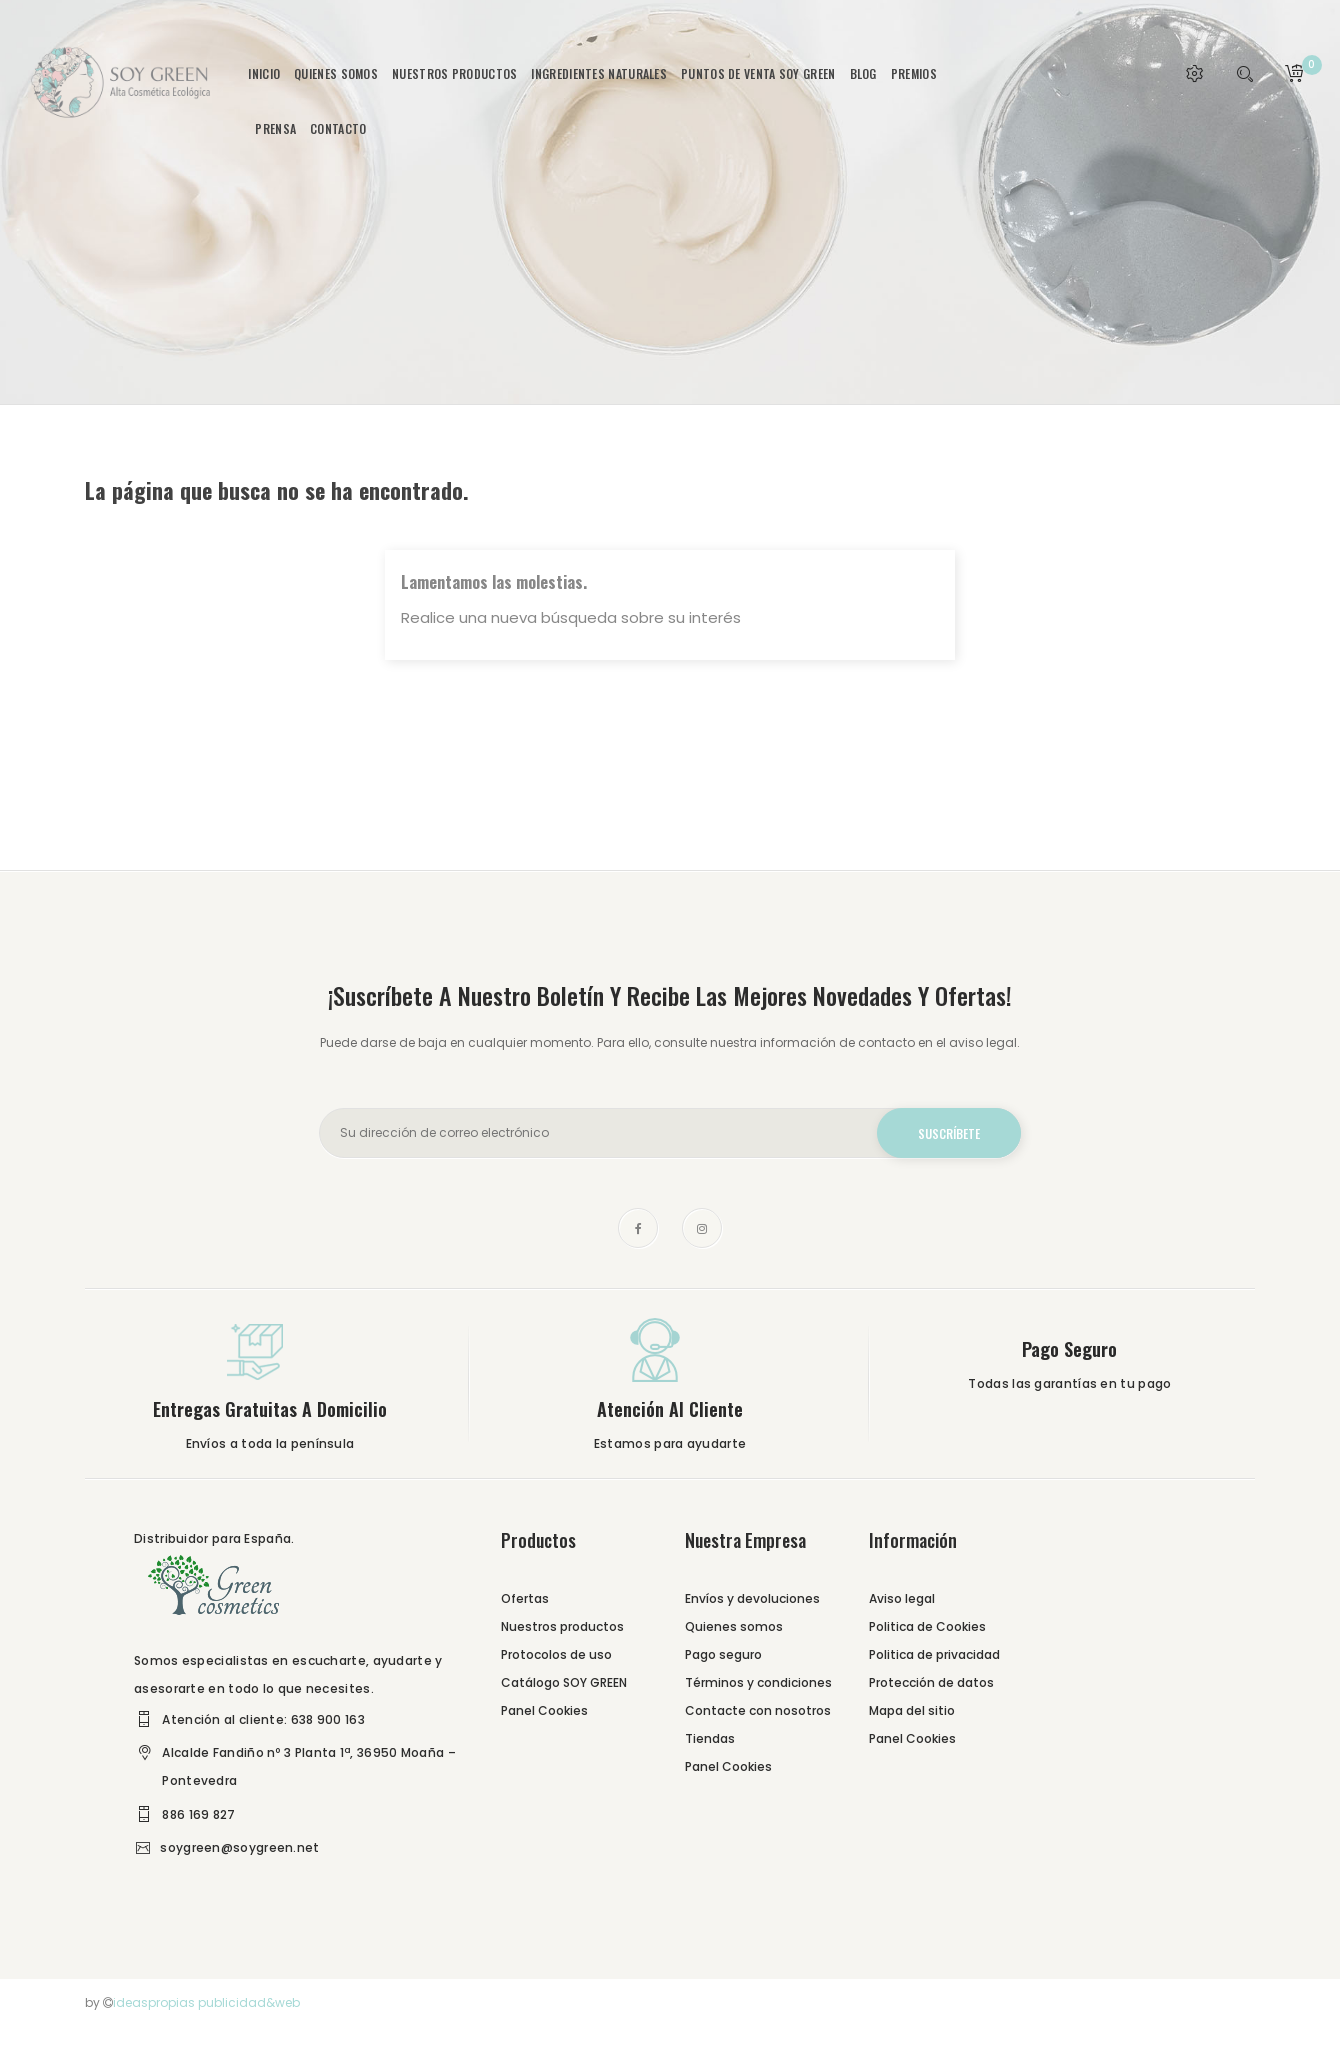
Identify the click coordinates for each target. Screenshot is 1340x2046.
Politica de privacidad (934, 1654)
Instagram (702, 1228)
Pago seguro (723, 1654)
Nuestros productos (562, 1626)
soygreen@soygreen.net (239, 1847)
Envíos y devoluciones (752, 1598)
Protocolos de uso (556, 1654)
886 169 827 (198, 1814)
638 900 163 (328, 1719)
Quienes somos (734, 1626)
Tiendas (710, 1738)
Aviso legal (902, 1598)
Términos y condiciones (758, 1682)
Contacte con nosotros (758, 1710)
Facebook (638, 1228)
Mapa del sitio (912, 1710)
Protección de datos (931, 1682)
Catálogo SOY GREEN (564, 1682)
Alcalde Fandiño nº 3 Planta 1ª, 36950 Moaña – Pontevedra (309, 1766)
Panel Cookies (544, 1710)
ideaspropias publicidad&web (206, 2002)
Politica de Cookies (927, 1626)
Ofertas (525, 1598)
